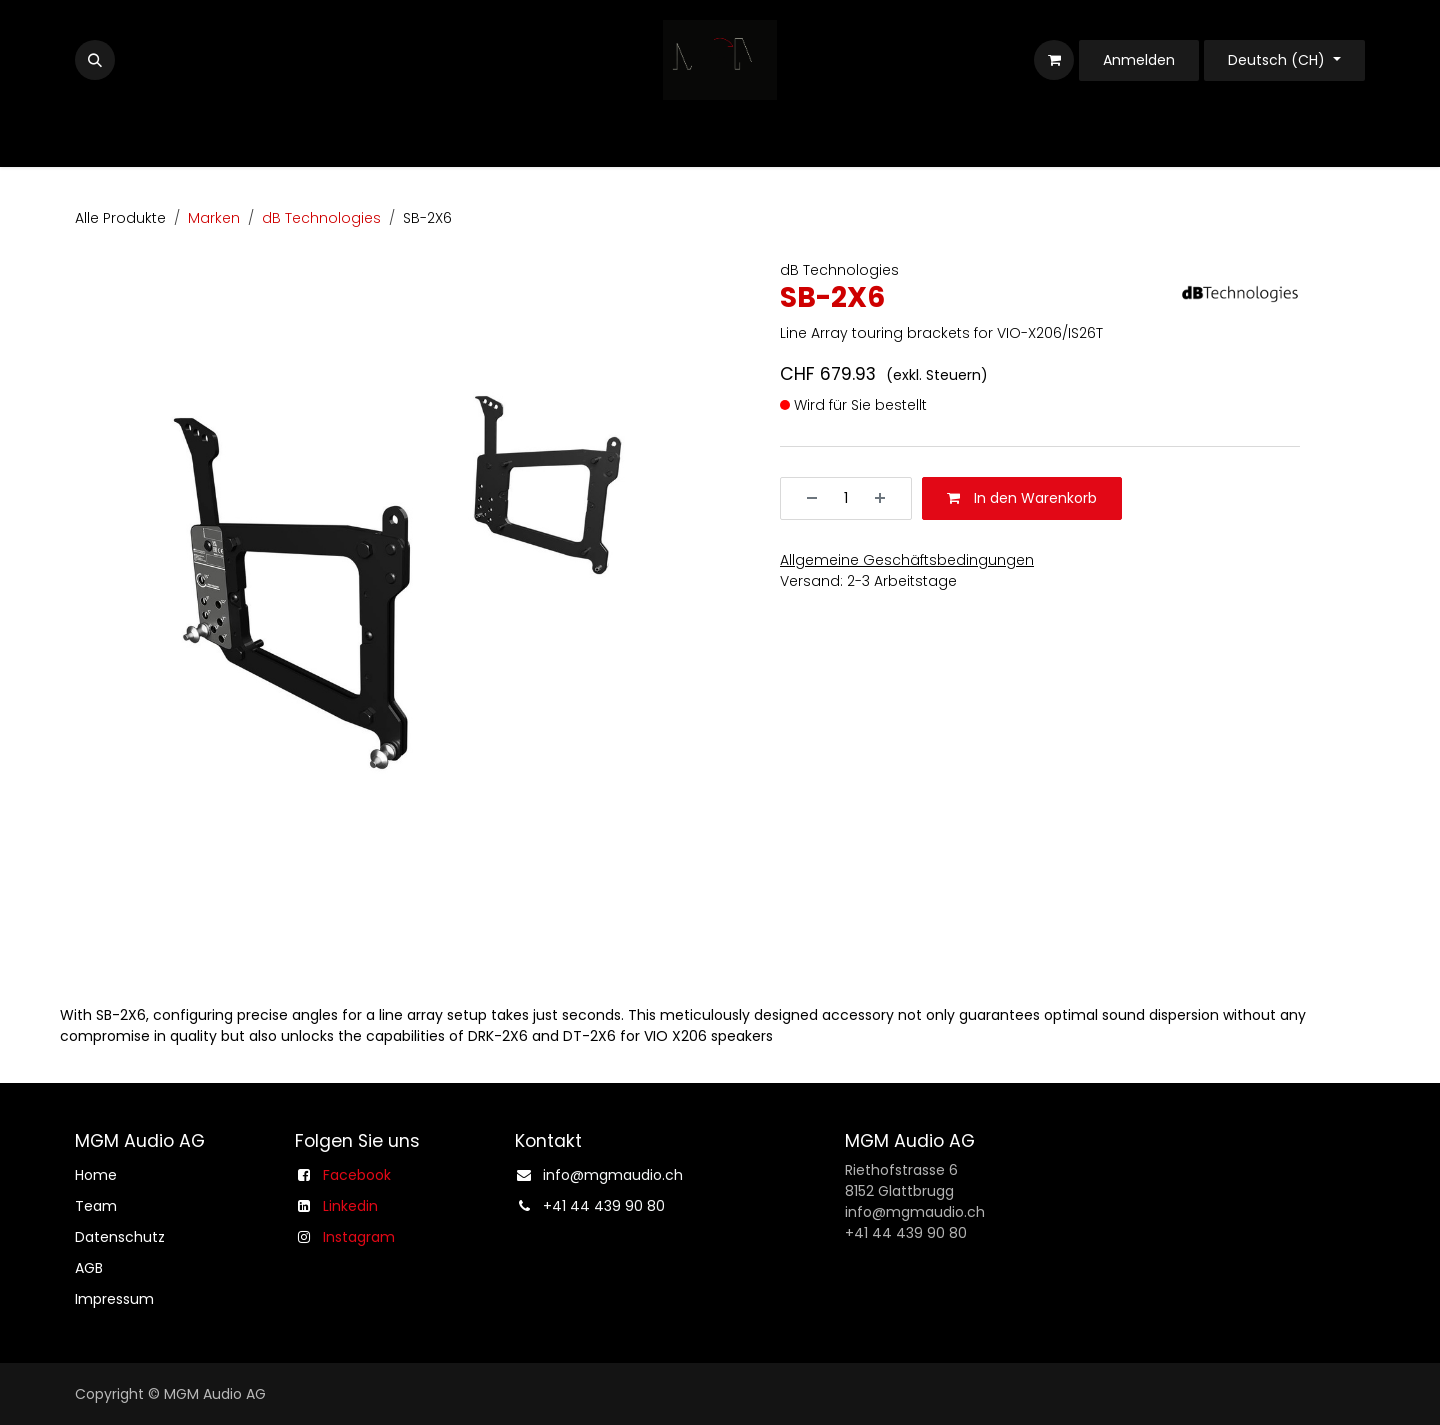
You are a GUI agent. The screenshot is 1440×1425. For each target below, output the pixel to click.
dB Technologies (321, 218)
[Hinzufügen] (887, 498)
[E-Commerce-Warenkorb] (1054, 60)
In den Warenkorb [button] (1022, 498)
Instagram (359, 1237)
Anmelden (1139, 60)
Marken (214, 218)
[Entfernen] (805, 498)
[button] (95, 60)
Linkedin (350, 1206)
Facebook (357, 1175)
